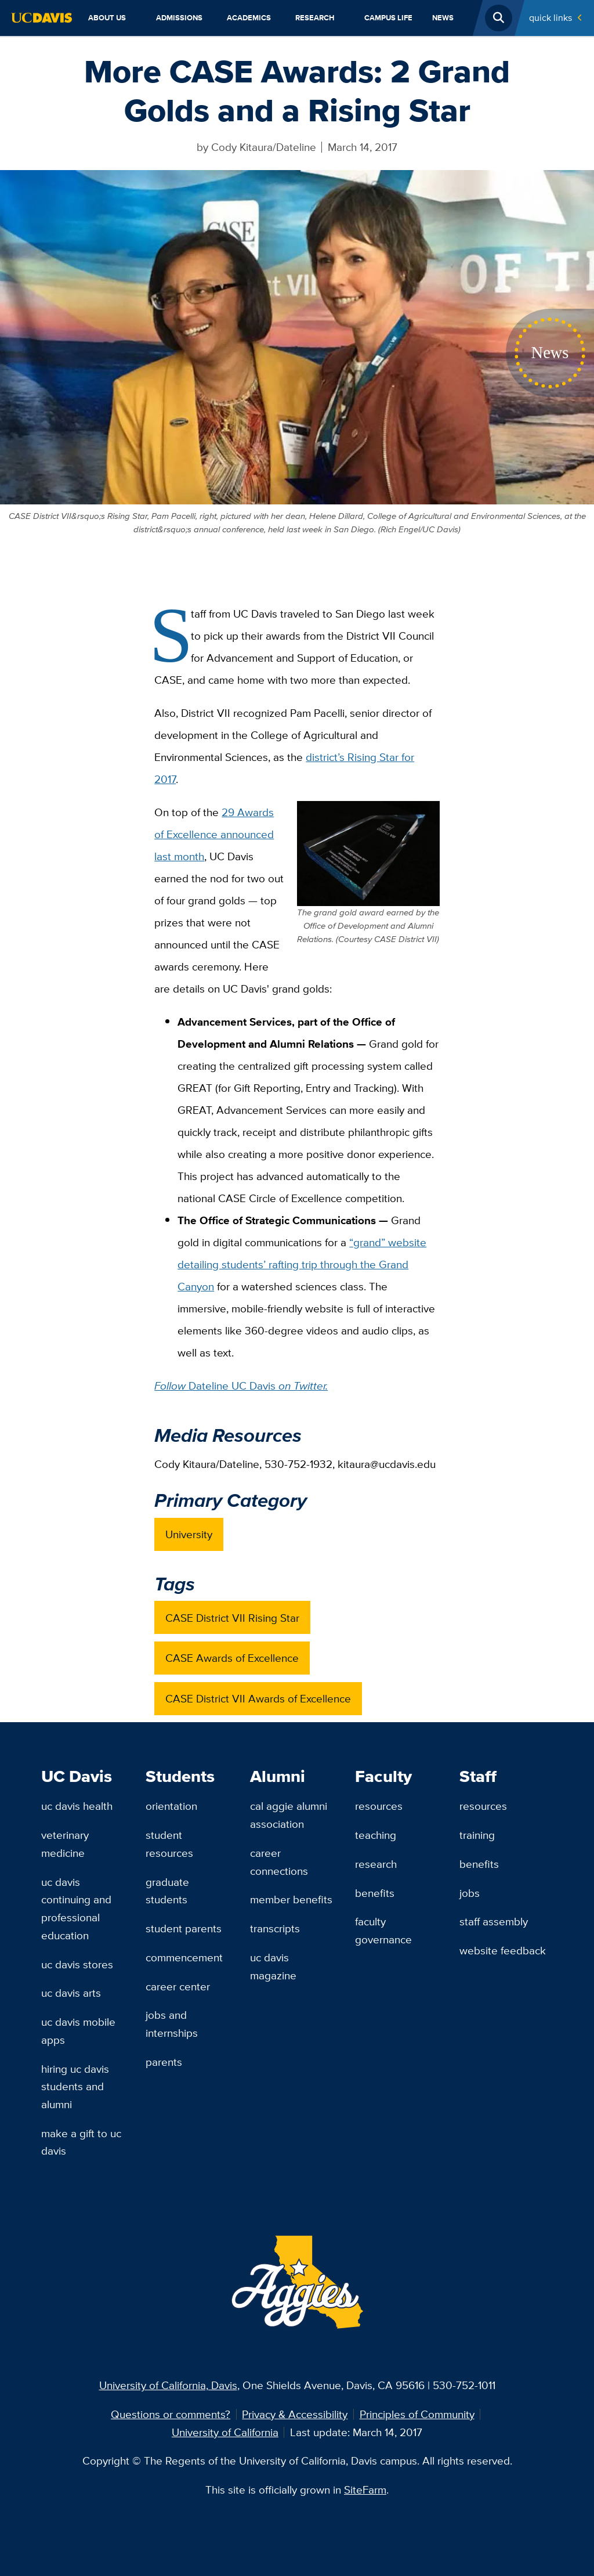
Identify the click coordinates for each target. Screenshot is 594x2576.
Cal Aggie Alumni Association (288, 1815)
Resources (379, 1806)
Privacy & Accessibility (294, 2414)
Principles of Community (417, 2414)
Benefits (374, 1893)
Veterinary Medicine (65, 1844)
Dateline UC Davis (241, 1385)
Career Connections (279, 1862)
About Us (107, 17)
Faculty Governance (383, 1930)
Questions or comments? (170, 2414)
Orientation (171, 1806)
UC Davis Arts (71, 1993)
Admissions (179, 17)
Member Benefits (291, 1899)
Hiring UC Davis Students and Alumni (75, 2086)
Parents (164, 2062)
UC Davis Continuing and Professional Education (76, 1908)
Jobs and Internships (172, 2024)
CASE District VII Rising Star (232, 1618)
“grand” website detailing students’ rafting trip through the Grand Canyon (302, 1264)
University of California (225, 2432)
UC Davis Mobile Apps (78, 2031)
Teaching (375, 1835)
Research (315, 17)
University (188, 1534)
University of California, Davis (168, 2385)
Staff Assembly (493, 1921)
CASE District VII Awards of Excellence (258, 1698)
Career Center (178, 1986)
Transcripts (275, 1928)
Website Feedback (502, 1950)
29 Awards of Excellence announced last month (214, 834)
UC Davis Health (77, 1806)
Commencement (184, 1957)
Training (477, 1835)
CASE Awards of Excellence (232, 1658)
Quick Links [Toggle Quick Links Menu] (550, 17)
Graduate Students (167, 1891)
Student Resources (169, 1844)
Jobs (469, 1893)
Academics (249, 17)
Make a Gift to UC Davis (81, 2142)
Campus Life (388, 17)
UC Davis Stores (77, 1964)
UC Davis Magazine (273, 1966)
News (443, 17)
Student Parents (184, 1928)
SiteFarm (365, 2489)
